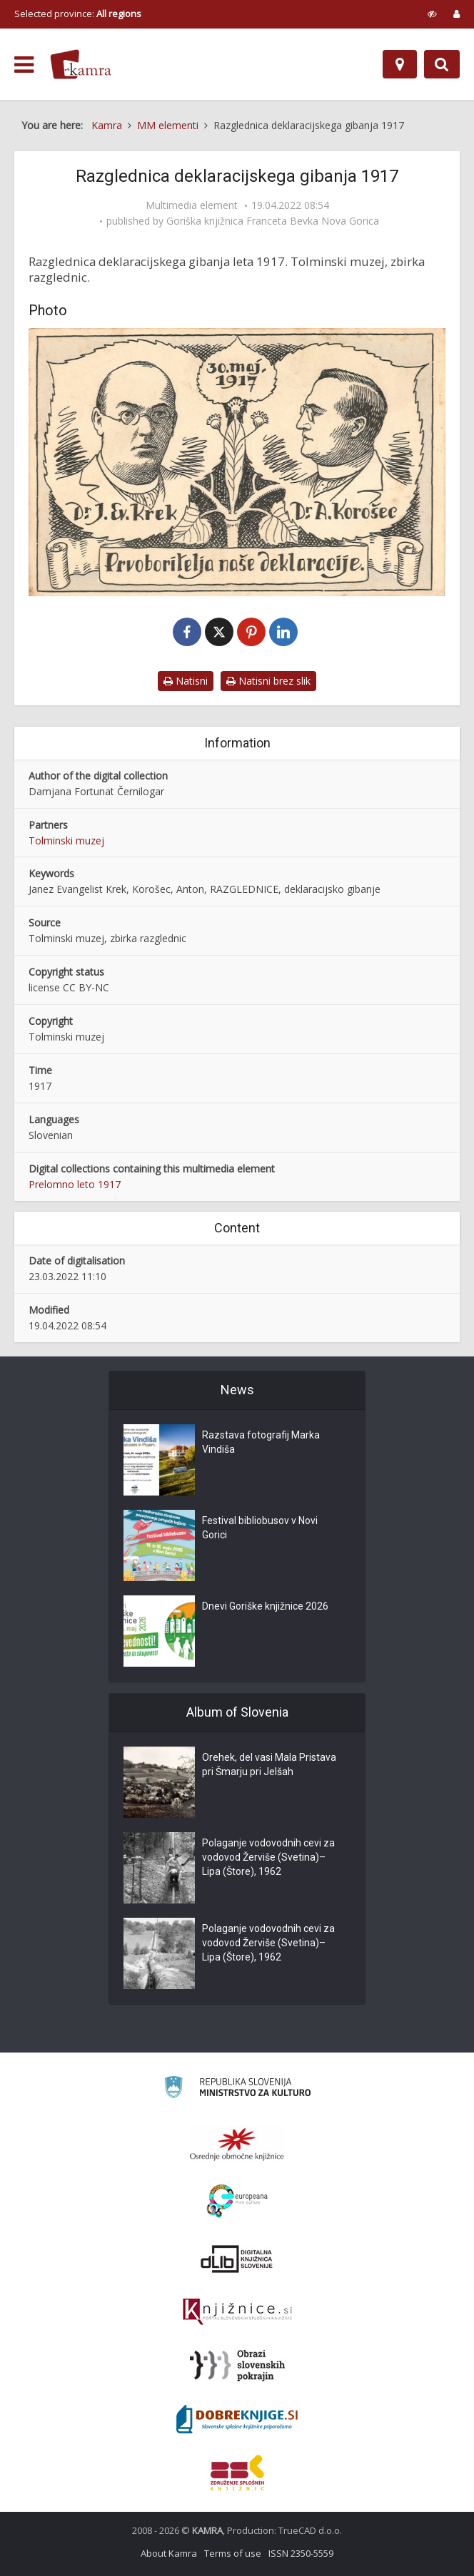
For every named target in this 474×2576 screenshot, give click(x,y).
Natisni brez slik (268, 681)
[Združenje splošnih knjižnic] (237, 2472)
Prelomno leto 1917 (75, 1184)
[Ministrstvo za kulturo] (237, 2089)
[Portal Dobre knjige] (237, 2419)
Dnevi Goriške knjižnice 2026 (265, 1606)
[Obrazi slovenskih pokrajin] (237, 2365)
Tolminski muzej (66, 840)
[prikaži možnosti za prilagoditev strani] (432, 13)
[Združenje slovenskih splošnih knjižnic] (237, 2312)
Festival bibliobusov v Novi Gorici (260, 1527)
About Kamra (169, 2553)
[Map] (400, 64)
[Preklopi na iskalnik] (442, 64)
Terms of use (232, 2553)
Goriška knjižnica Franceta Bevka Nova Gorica (272, 221)
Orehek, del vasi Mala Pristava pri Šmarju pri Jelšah (269, 1764)
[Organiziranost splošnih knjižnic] (237, 2144)
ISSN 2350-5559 (300, 2553)
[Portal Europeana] (237, 2201)
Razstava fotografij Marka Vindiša (261, 1442)
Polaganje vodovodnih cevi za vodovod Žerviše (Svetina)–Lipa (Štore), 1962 (268, 1857)
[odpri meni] (24, 64)
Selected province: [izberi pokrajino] (77, 13)
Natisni (185, 681)
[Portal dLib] (237, 2258)
